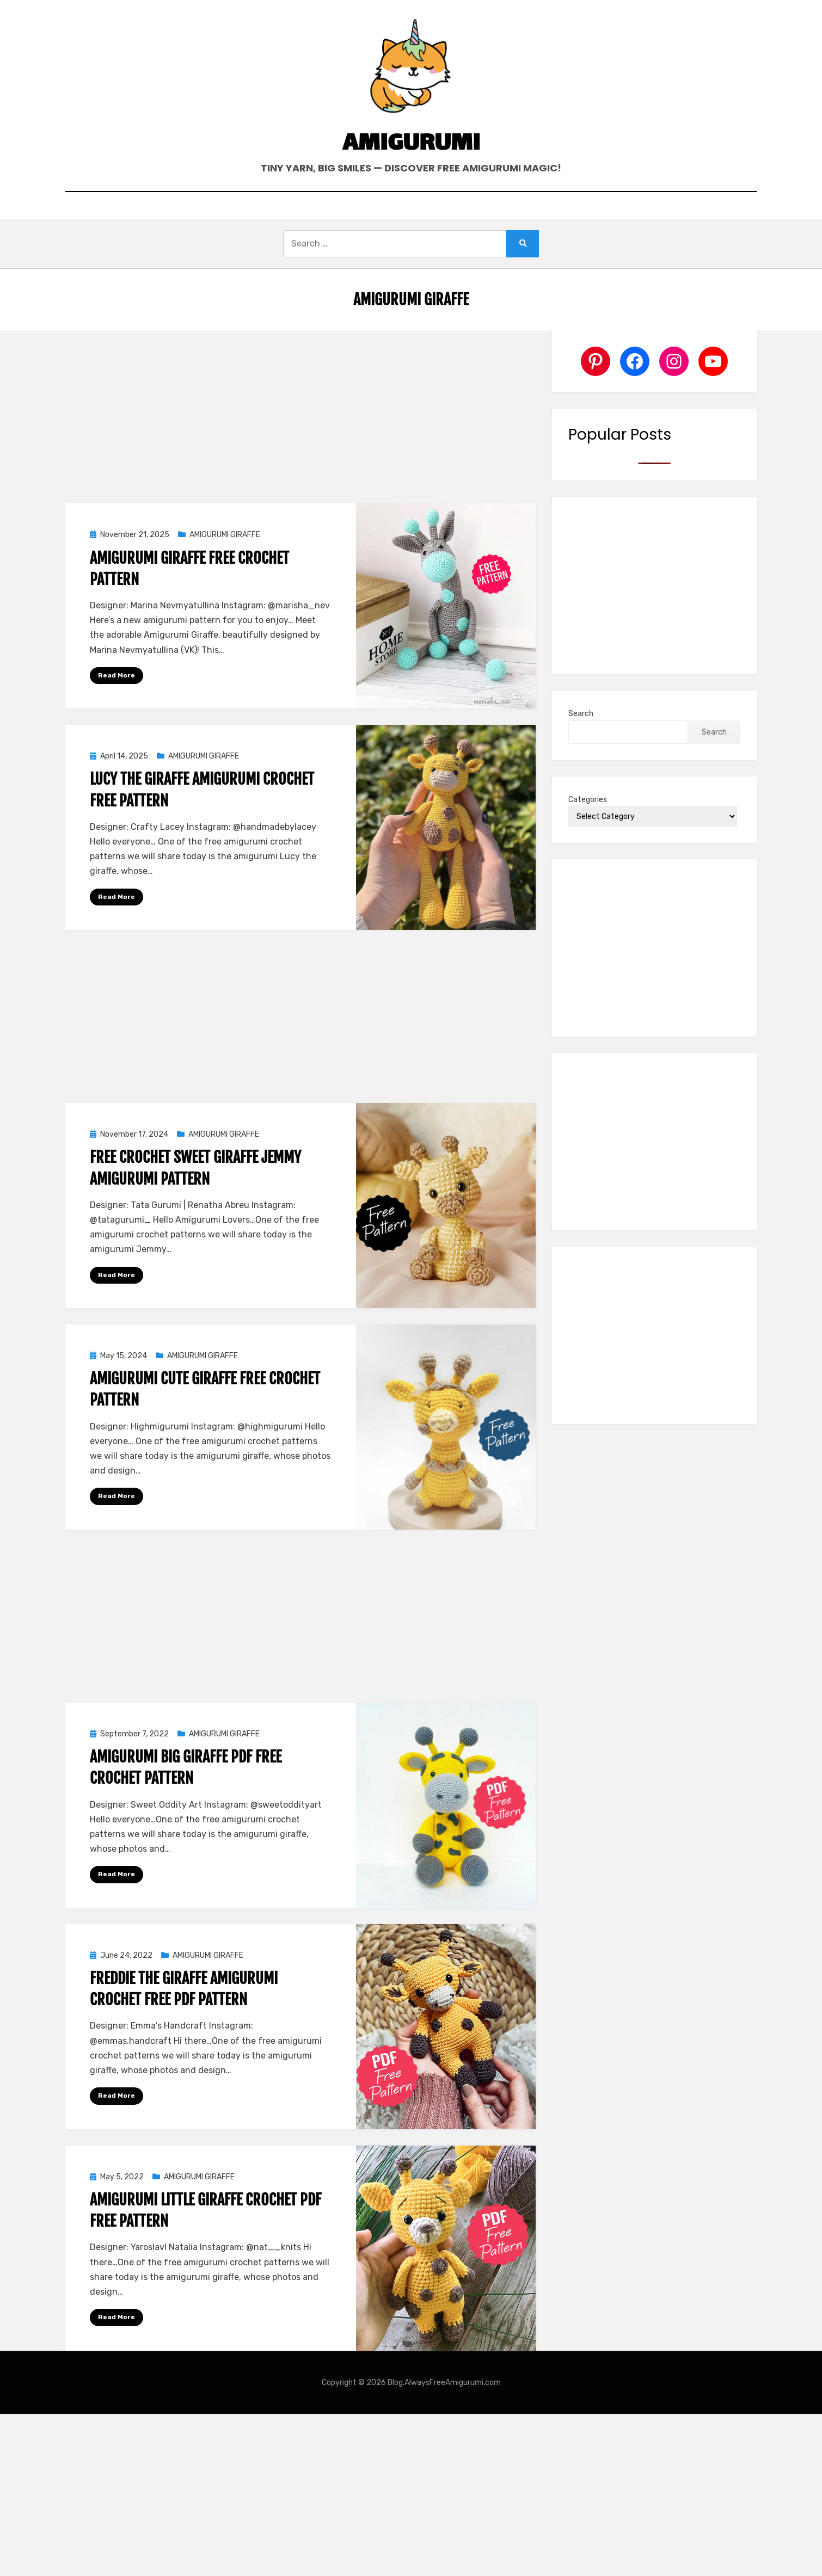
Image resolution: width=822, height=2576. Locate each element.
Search (580, 713)
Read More (116, 675)
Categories (587, 799)
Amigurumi (411, 144)
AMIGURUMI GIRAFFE (224, 534)
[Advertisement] (300, 411)
